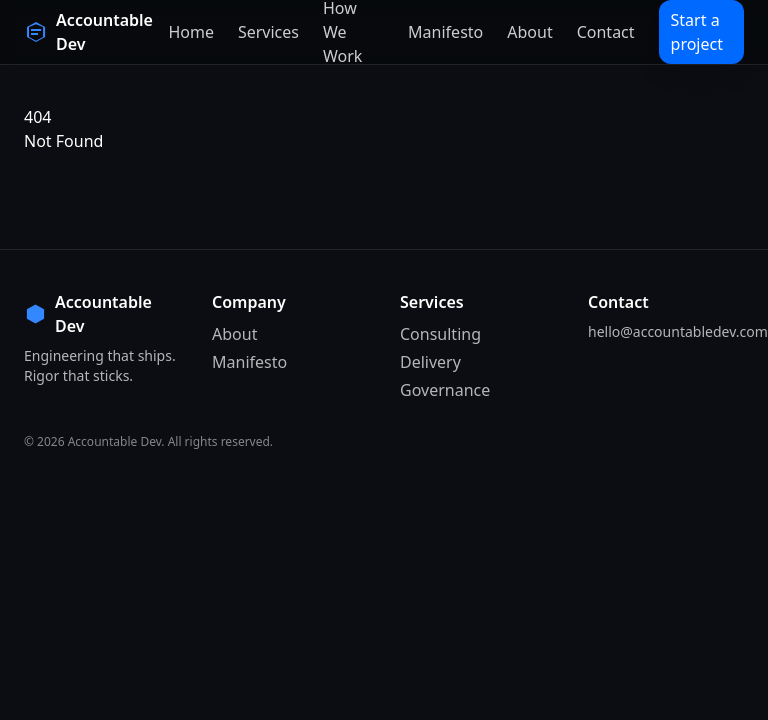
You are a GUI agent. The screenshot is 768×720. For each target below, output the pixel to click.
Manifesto (445, 32)
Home (191, 32)
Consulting (440, 334)
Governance (445, 390)
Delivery (430, 362)
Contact (606, 32)
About (529, 32)
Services (268, 32)
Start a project (697, 32)
